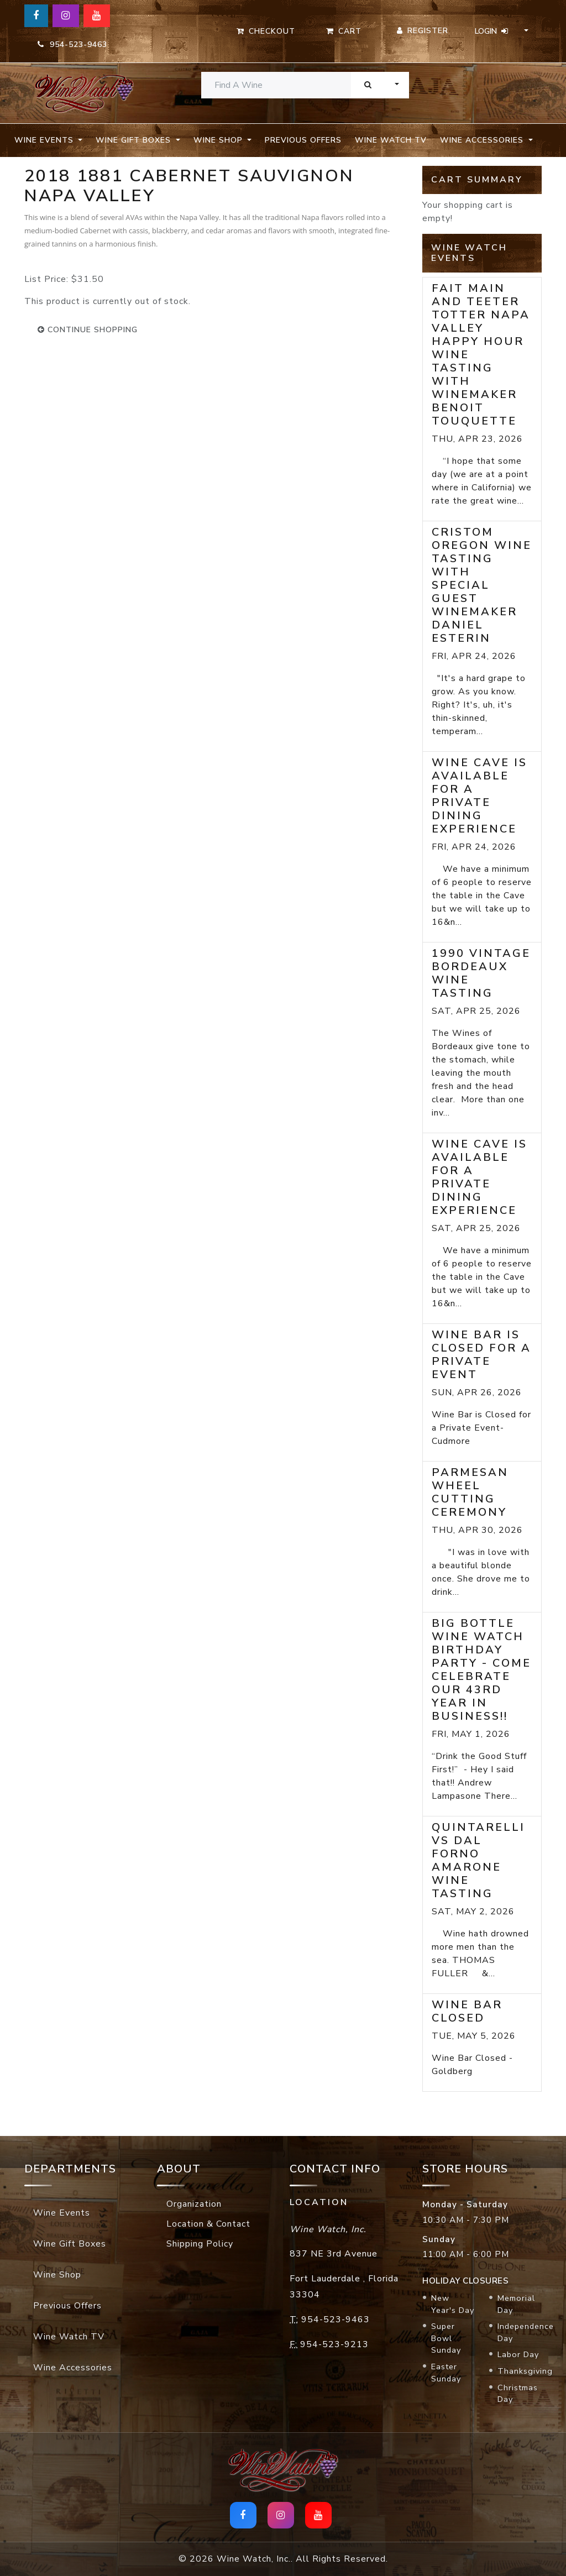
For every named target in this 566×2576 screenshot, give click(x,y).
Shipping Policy (199, 2244)
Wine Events (61, 2213)
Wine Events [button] (45, 140)
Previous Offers (303, 140)
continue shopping (88, 329)
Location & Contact (208, 2224)
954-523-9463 (72, 44)
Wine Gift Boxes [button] (135, 140)
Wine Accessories (72, 2368)
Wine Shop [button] (219, 140)
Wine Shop (57, 2275)
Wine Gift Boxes (69, 2244)
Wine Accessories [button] (483, 140)
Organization (194, 2204)
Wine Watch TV (391, 140)
